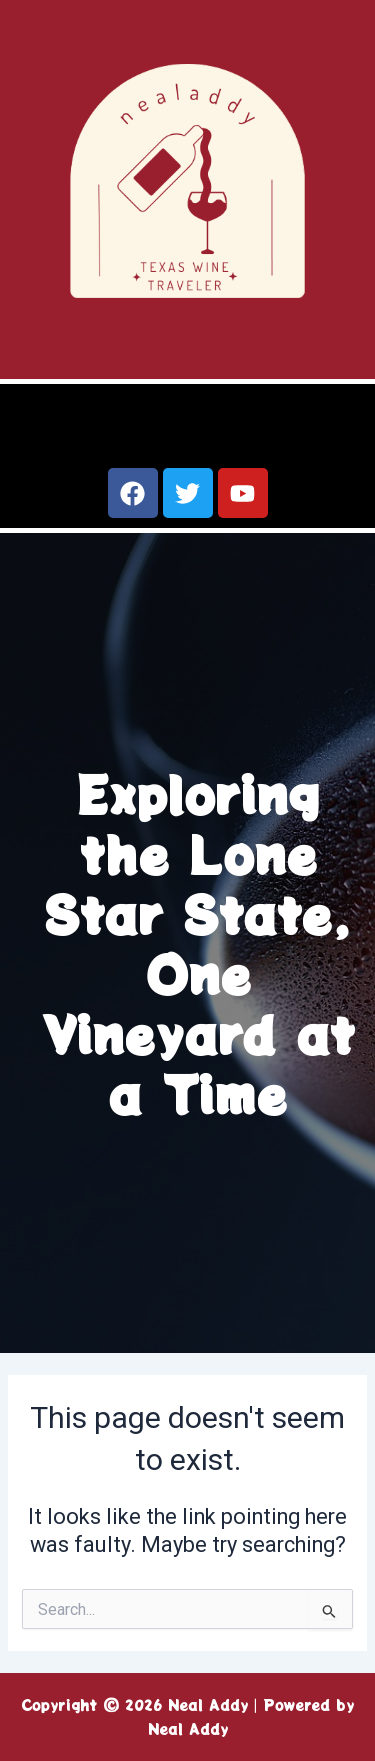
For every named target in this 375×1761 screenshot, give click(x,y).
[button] (187, 428)
